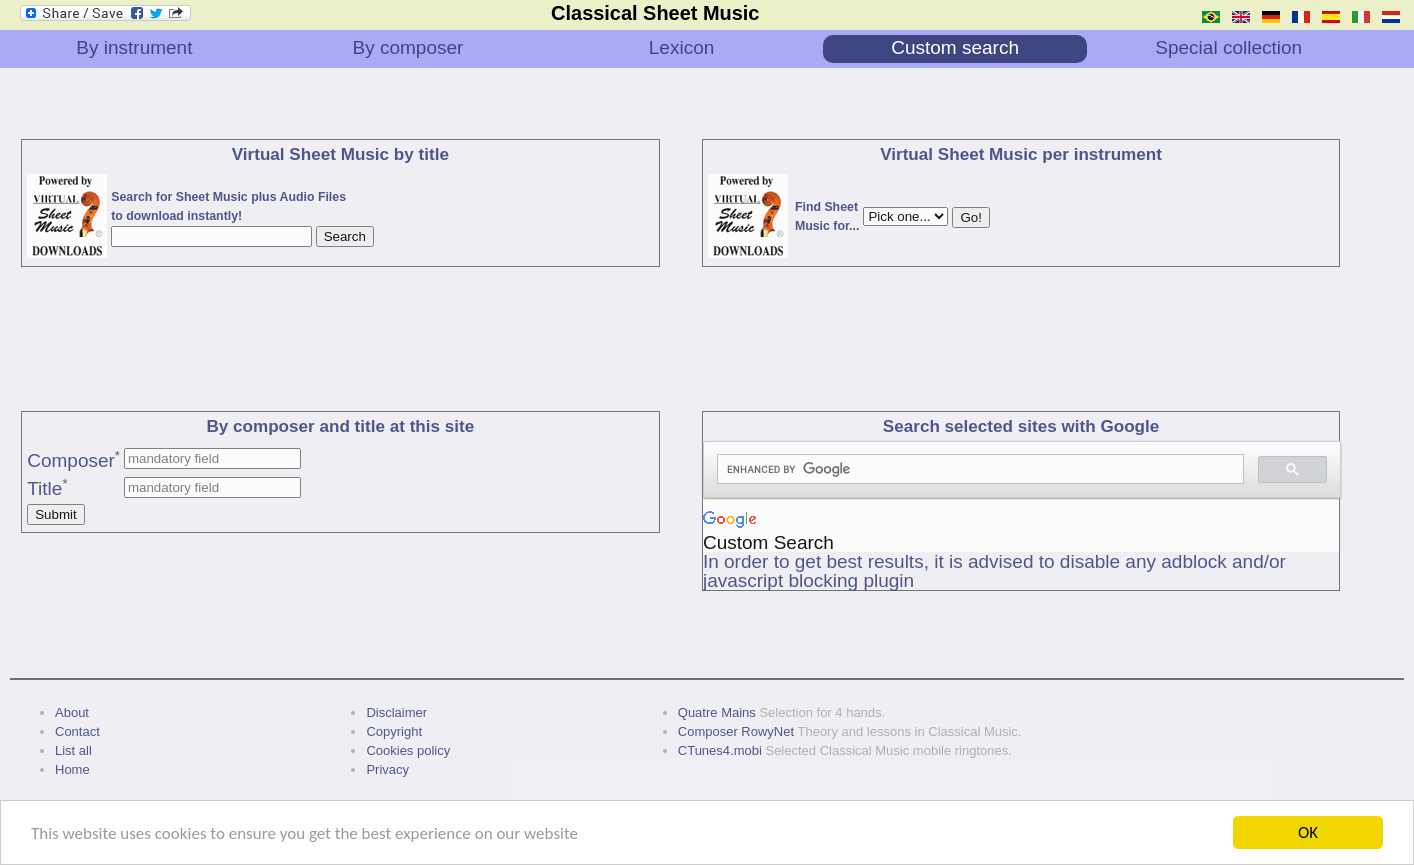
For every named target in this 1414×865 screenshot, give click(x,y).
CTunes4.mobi (720, 750)
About (72, 712)
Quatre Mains (717, 712)
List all (73, 750)
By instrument (134, 47)
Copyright (394, 731)
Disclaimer (396, 712)
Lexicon (682, 47)
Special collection (1228, 47)
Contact (77, 731)
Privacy (387, 769)
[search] (978, 469)
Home (72, 769)
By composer (408, 47)
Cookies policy (408, 750)
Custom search (955, 47)
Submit (55, 514)
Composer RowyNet (736, 731)
